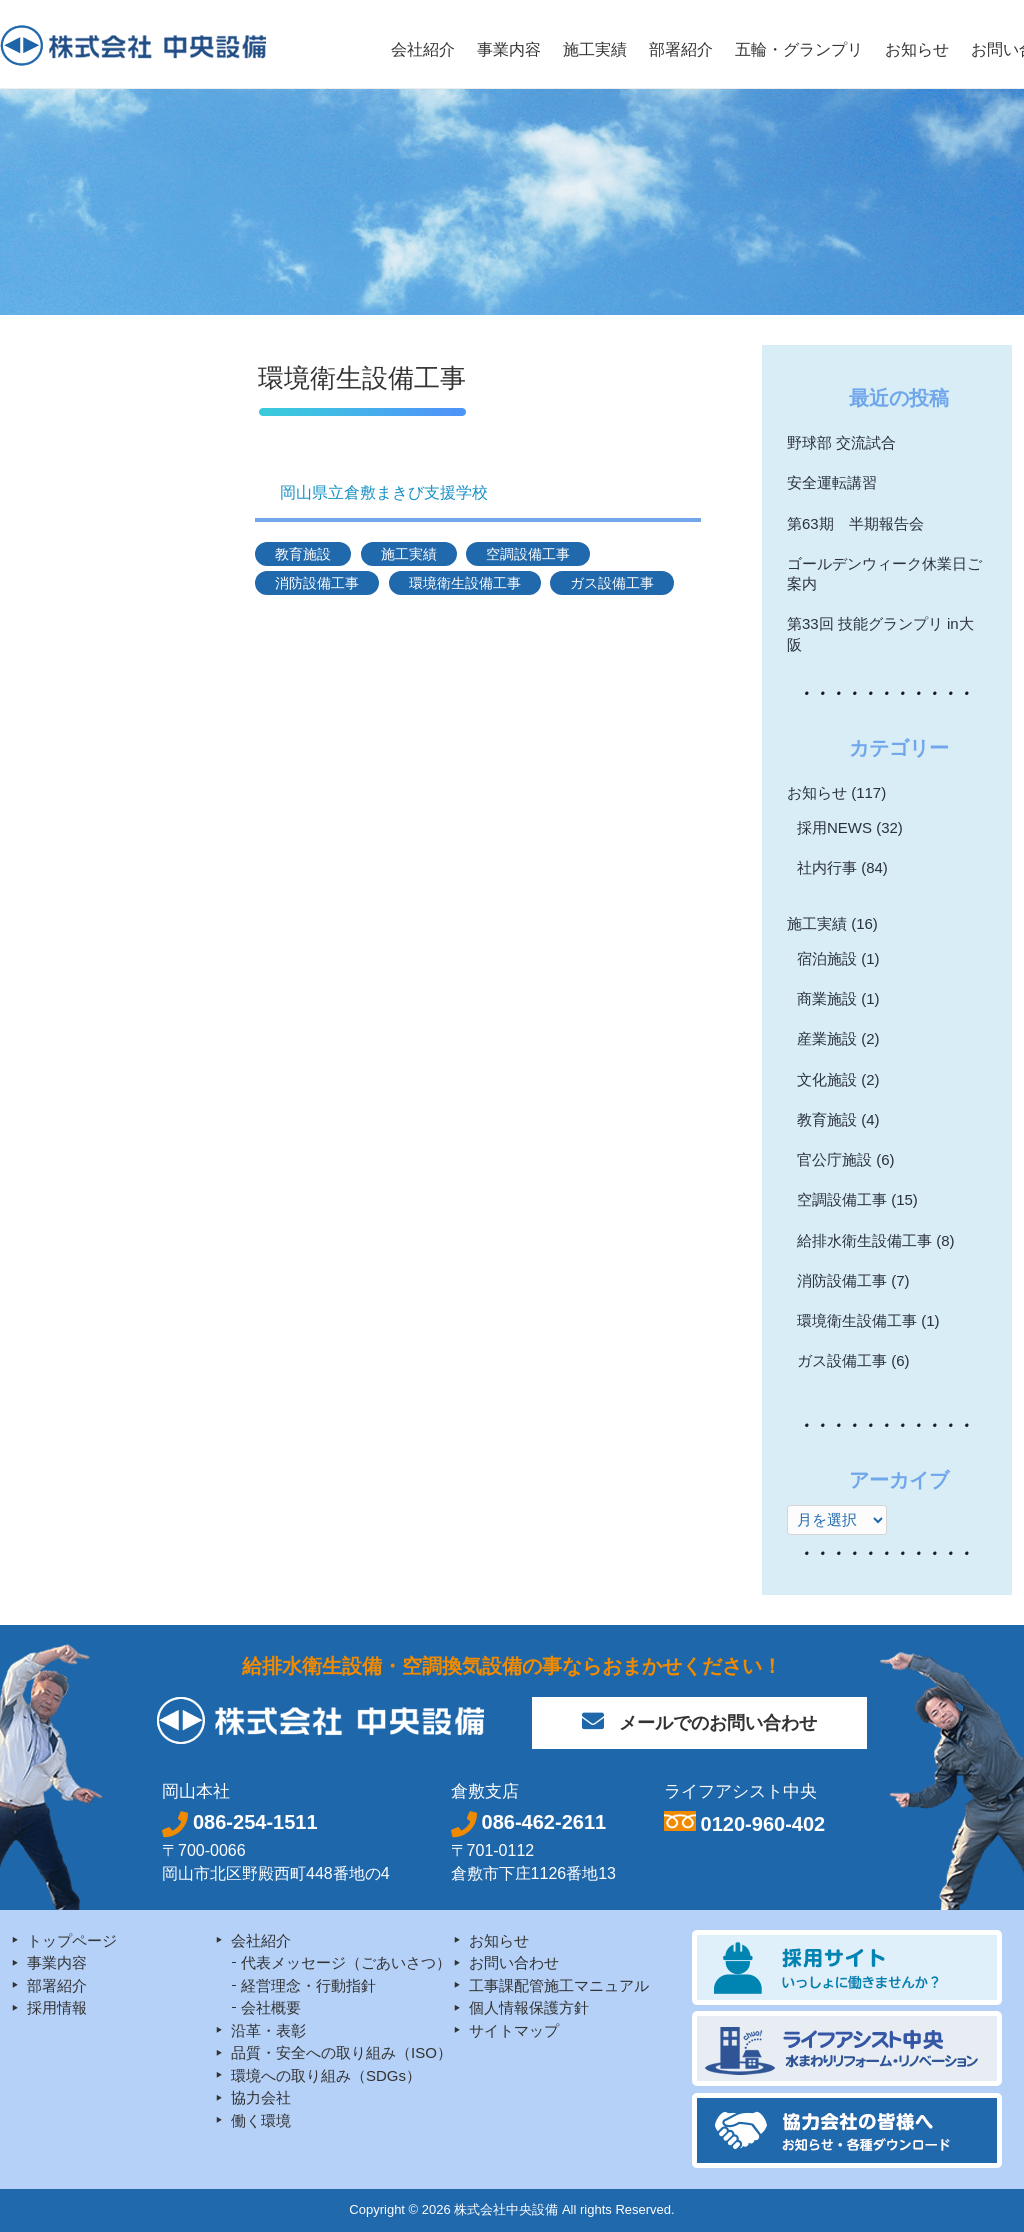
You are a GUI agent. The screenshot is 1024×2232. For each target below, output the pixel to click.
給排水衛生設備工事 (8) (876, 1240)
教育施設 (303, 554)
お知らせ (499, 1940)
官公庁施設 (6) (846, 1159)
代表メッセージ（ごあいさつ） (346, 1962)
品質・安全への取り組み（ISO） (341, 2052)
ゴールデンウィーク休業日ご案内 (884, 573)
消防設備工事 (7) (853, 1280)
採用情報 (57, 2007)
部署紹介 (57, 1985)
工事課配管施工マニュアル (559, 1985)
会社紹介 (261, 1940)
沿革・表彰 (268, 2030)
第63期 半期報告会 (855, 523)
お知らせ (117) (836, 792)
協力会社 (261, 2097)
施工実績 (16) (832, 923)
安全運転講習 (832, 482)
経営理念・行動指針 (308, 1985)
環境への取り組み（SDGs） (326, 2075)
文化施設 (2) (838, 1079)
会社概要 (271, 2007)
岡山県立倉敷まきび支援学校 (384, 492)
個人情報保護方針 (529, 2007)
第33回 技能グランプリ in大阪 (880, 633)
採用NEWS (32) (850, 827)
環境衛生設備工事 (465, 583)
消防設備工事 (317, 583)
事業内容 (57, 1962)
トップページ (72, 1940)
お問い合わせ (514, 1962)
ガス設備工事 (612, 583)
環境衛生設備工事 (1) (868, 1320)
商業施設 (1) (838, 998)
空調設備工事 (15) (857, 1199)
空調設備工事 (528, 554)
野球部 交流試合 (841, 442)
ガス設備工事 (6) (853, 1360)
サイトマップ (514, 2030)
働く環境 (261, 2120)
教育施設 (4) (838, 1119)
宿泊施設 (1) (838, 958)
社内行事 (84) (842, 867)
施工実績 (409, 554)
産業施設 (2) (838, 1038)
